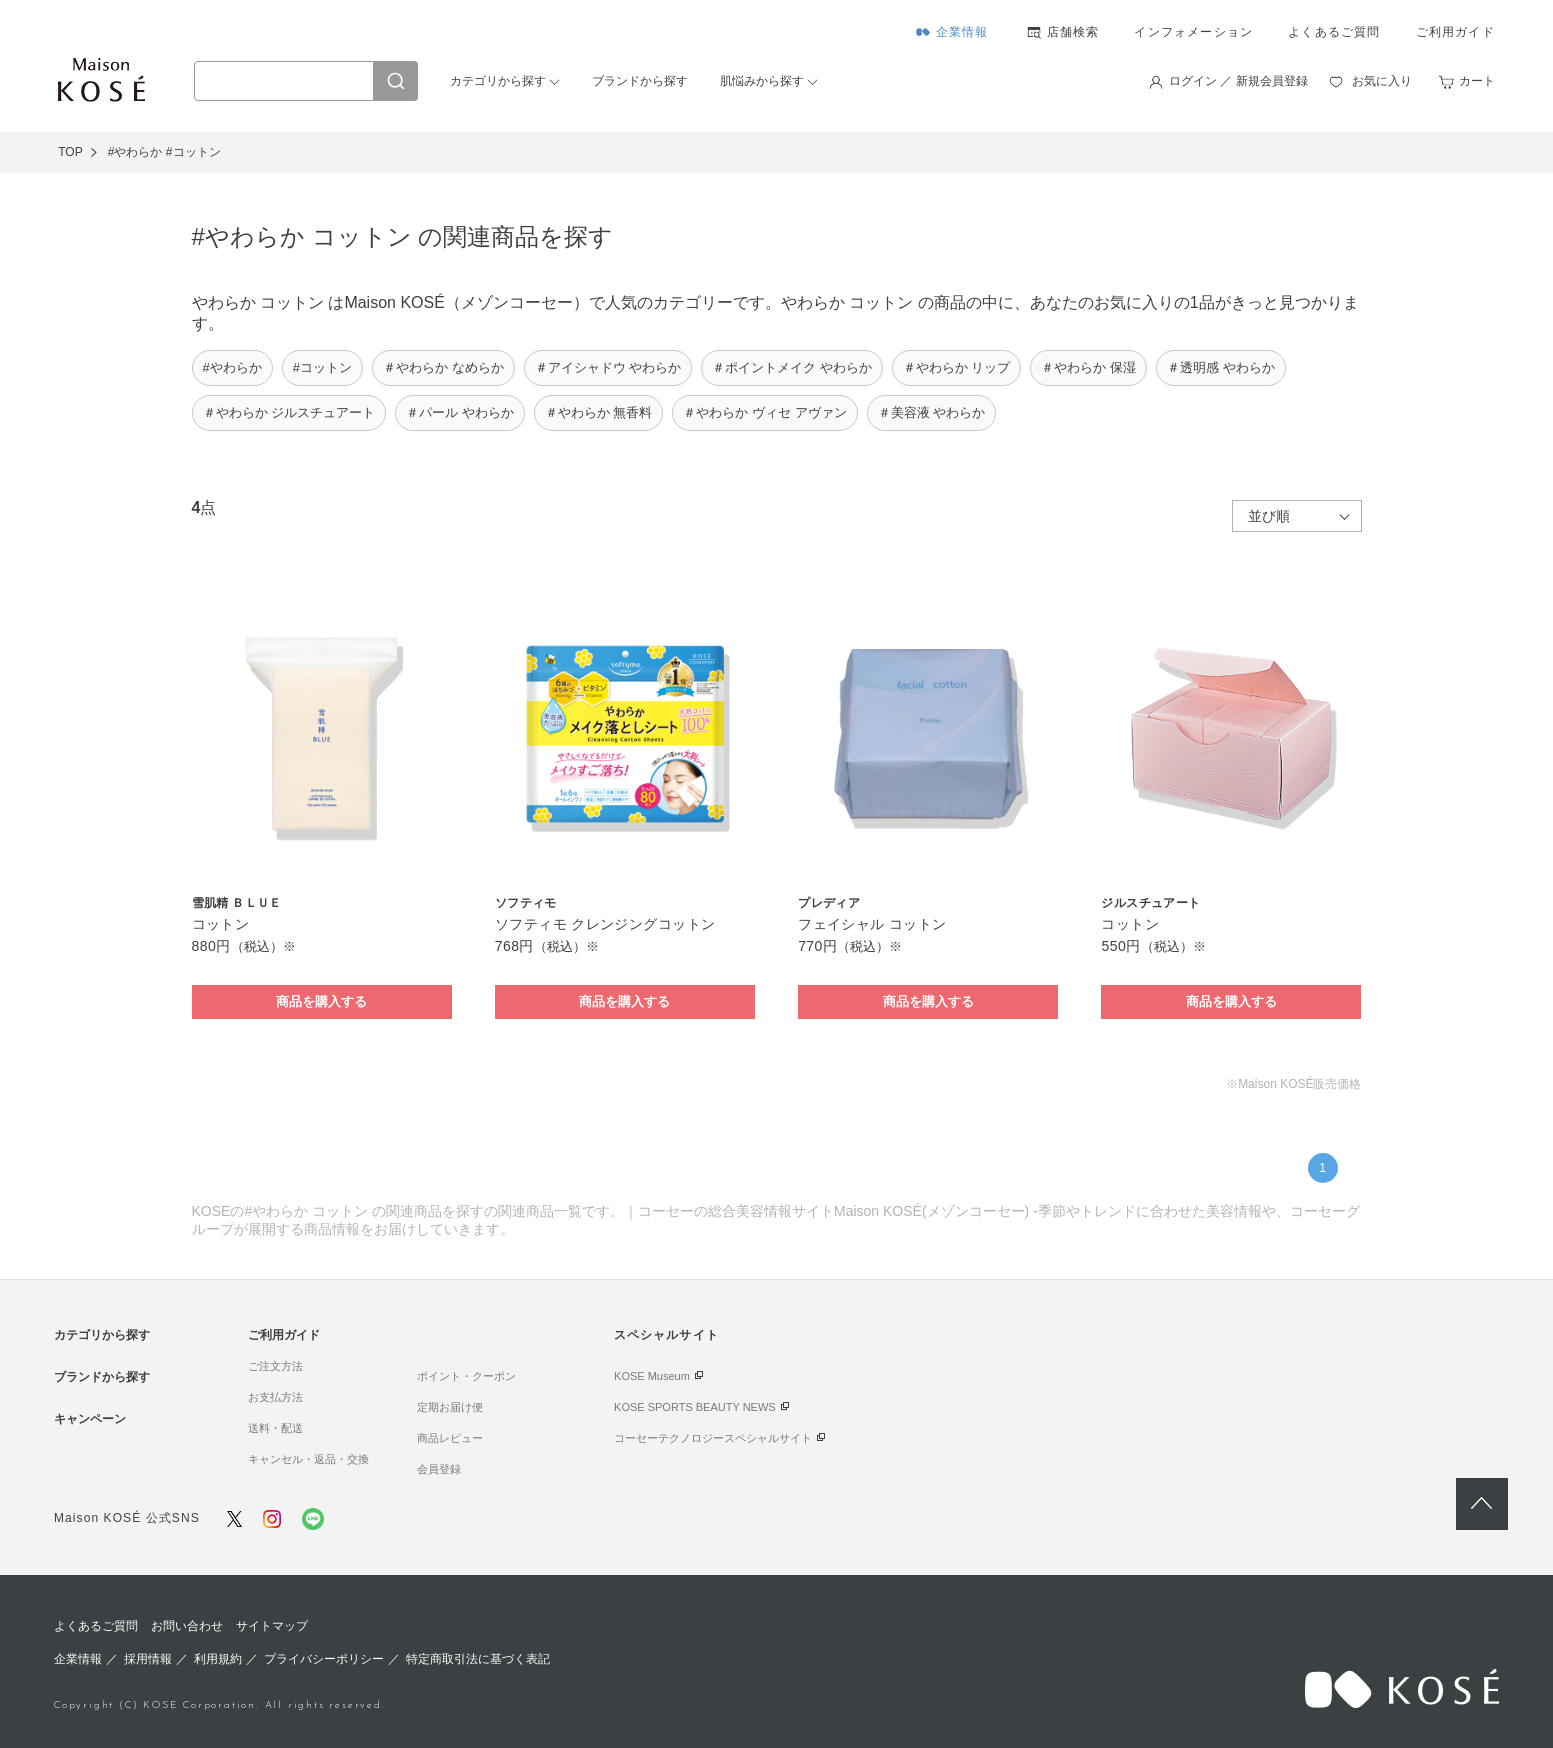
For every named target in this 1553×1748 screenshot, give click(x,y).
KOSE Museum (652, 1376)
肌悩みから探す (762, 81)
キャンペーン (90, 1419)
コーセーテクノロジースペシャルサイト (713, 1438)
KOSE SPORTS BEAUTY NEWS (695, 1407)
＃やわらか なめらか (443, 367)
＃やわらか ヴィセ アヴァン (764, 412)
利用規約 (218, 1659)
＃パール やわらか (460, 412)
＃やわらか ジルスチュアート (289, 412)
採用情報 (148, 1659)
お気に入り (1382, 81)
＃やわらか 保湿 (1088, 367)
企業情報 (962, 32)
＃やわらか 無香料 (599, 412)
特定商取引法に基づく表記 (478, 1659)
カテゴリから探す (498, 81)
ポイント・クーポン (466, 1376)
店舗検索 (1073, 32)
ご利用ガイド (1455, 32)
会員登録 (439, 1469)
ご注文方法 (275, 1366)
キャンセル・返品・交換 (308, 1459)
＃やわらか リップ (957, 367)
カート (1477, 81)
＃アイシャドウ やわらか (608, 367)
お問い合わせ (187, 1626)
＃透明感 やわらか (1221, 367)
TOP (70, 152)
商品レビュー (450, 1438)
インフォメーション (1193, 32)
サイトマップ (272, 1626)
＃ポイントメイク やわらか (792, 367)
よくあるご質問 (1334, 32)
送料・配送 (275, 1428)
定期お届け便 (450, 1407)
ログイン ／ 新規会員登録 (1238, 81)
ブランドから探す (640, 81)
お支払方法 (275, 1397)
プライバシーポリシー (324, 1659)
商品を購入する (321, 1001)
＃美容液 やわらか (932, 412)
